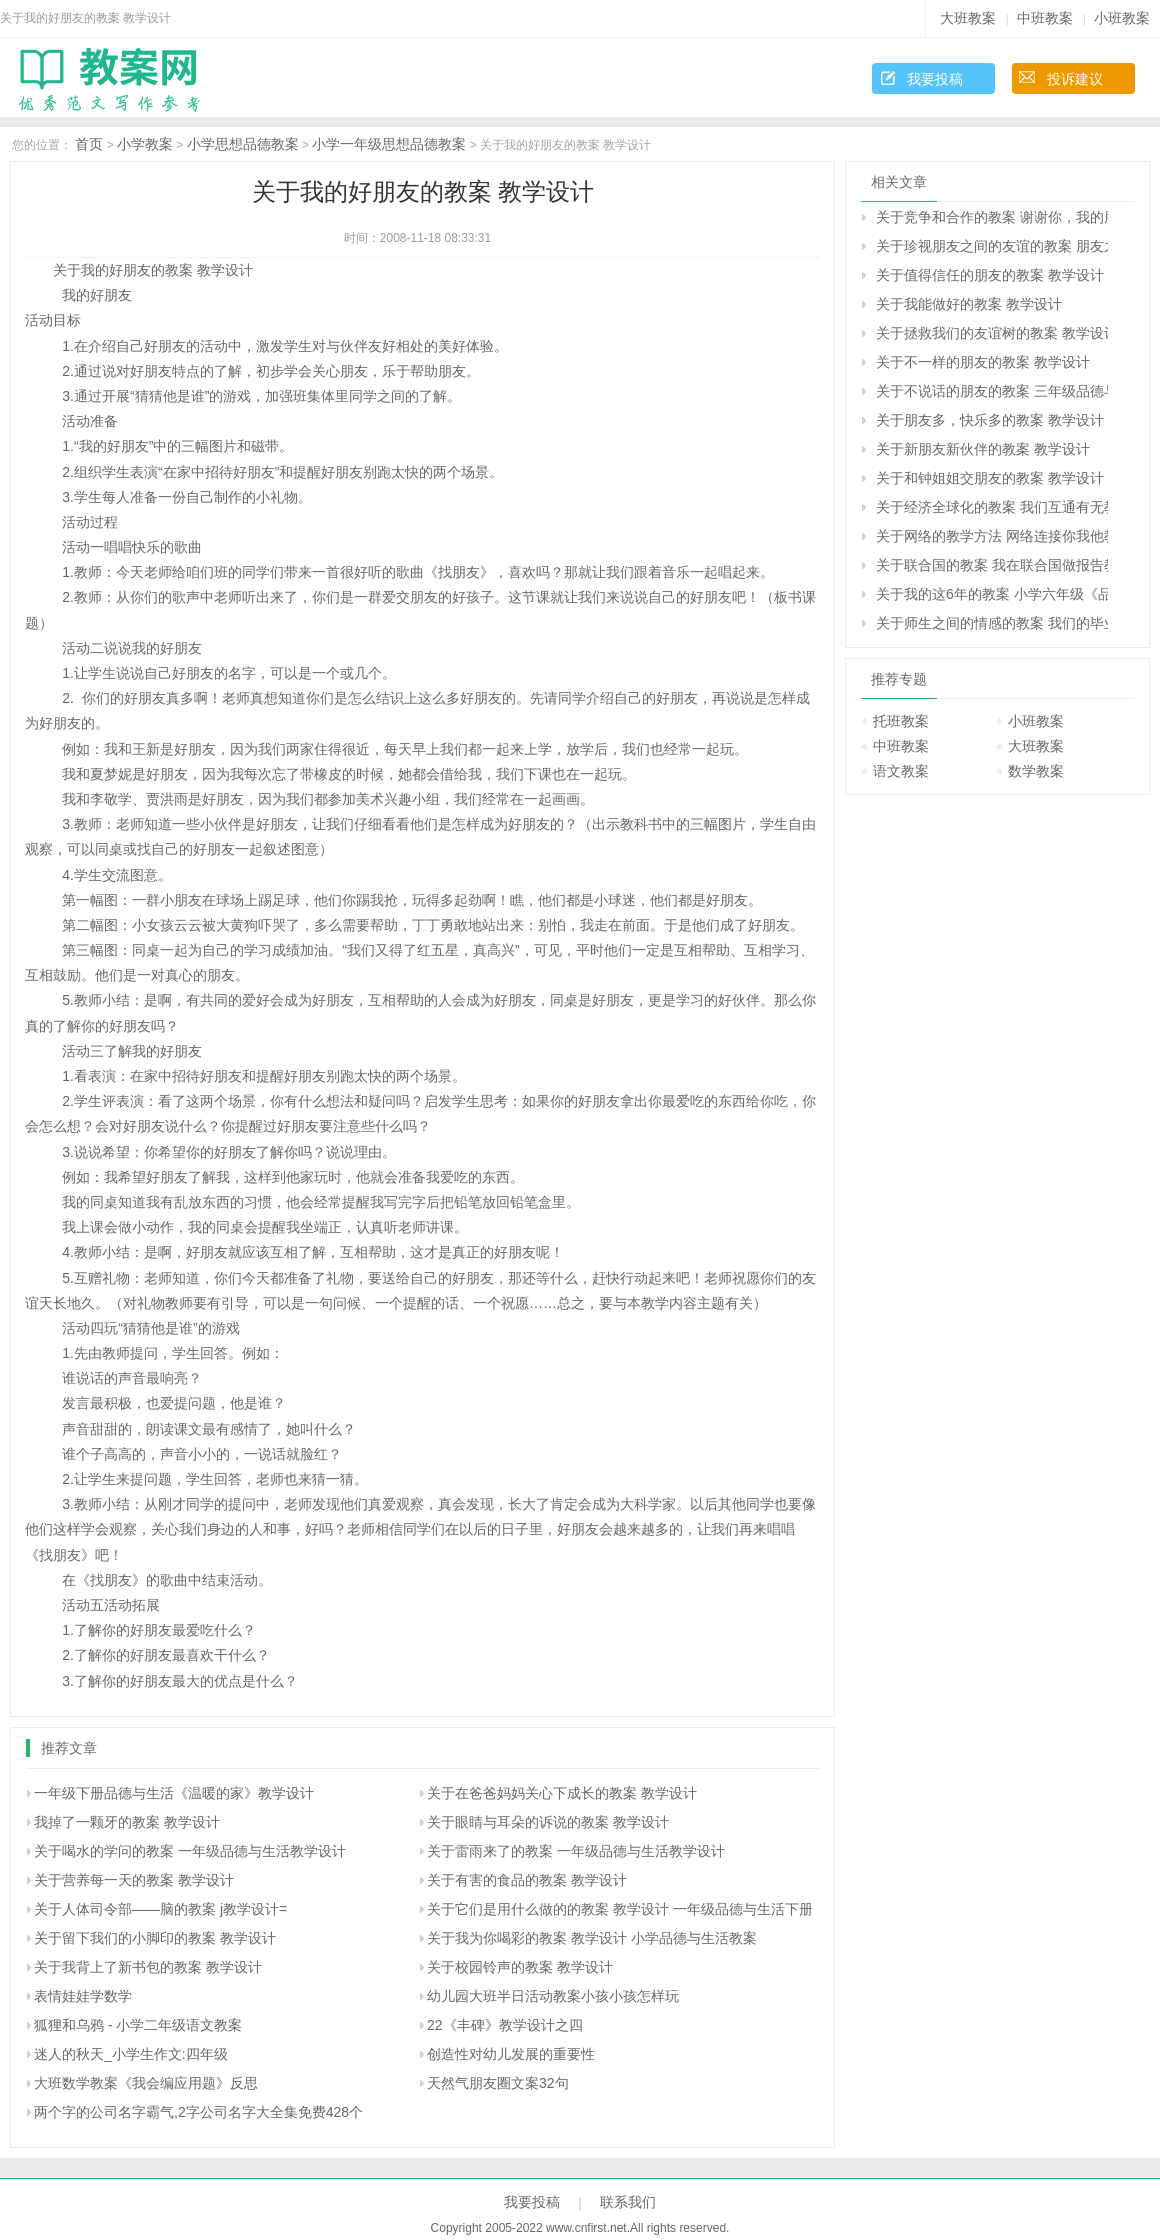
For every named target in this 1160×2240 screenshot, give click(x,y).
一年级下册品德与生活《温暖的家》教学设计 (174, 1793)
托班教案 (901, 721)
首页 (89, 144)
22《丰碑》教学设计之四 (505, 2025)
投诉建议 (1075, 79)
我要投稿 (935, 79)
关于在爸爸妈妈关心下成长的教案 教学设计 (562, 1793)
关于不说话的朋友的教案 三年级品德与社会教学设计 (992, 391)
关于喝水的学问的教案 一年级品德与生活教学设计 (190, 1851)
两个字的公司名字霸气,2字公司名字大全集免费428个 (198, 2112)
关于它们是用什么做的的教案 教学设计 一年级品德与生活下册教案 (634, 1909)
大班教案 (968, 18)
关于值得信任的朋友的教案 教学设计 (990, 275)
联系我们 (628, 2202)
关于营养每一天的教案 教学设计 (134, 1880)
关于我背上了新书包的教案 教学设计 (148, 1967)
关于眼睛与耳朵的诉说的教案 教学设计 (548, 1822)
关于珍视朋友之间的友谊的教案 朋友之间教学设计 (992, 246)
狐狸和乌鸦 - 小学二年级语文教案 (138, 2025)
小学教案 (145, 144)
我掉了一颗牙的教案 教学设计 (127, 1822)
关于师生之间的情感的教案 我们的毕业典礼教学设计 (992, 623)
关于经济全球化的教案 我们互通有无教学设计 (992, 507)
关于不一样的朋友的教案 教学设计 (983, 362)
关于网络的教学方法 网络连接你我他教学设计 (992, 536)
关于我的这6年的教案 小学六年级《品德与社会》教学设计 (992, 594)
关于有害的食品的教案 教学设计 (527, 1880)
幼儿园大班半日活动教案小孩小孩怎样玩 (553, 1996)
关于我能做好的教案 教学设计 (969, 304)
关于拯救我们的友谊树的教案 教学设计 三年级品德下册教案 (992, 333)
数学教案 (1036, 771)
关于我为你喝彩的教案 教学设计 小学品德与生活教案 (592, 1938)
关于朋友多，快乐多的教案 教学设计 (990, 420)
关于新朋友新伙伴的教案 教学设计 (983, 449)
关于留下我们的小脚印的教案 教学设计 (155, 1938)
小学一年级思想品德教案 (389, 144)
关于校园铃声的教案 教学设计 (520, 1967)
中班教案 (1045, 18)
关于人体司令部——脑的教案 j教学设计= (160, 1909)
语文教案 (901, 771)
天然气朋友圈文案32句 (498, 2083)
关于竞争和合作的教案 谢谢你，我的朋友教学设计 (992, 217)
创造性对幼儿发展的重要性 (511, 2054)
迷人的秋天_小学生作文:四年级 (131, 2054)
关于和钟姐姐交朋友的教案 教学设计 (990, 478)
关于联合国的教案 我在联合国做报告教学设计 (992, 565)
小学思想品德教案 (243, 144)
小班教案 (1122, 18)
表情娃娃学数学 (83, 1996)
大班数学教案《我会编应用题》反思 (146, 2083)
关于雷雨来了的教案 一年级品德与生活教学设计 (576, 1851)
